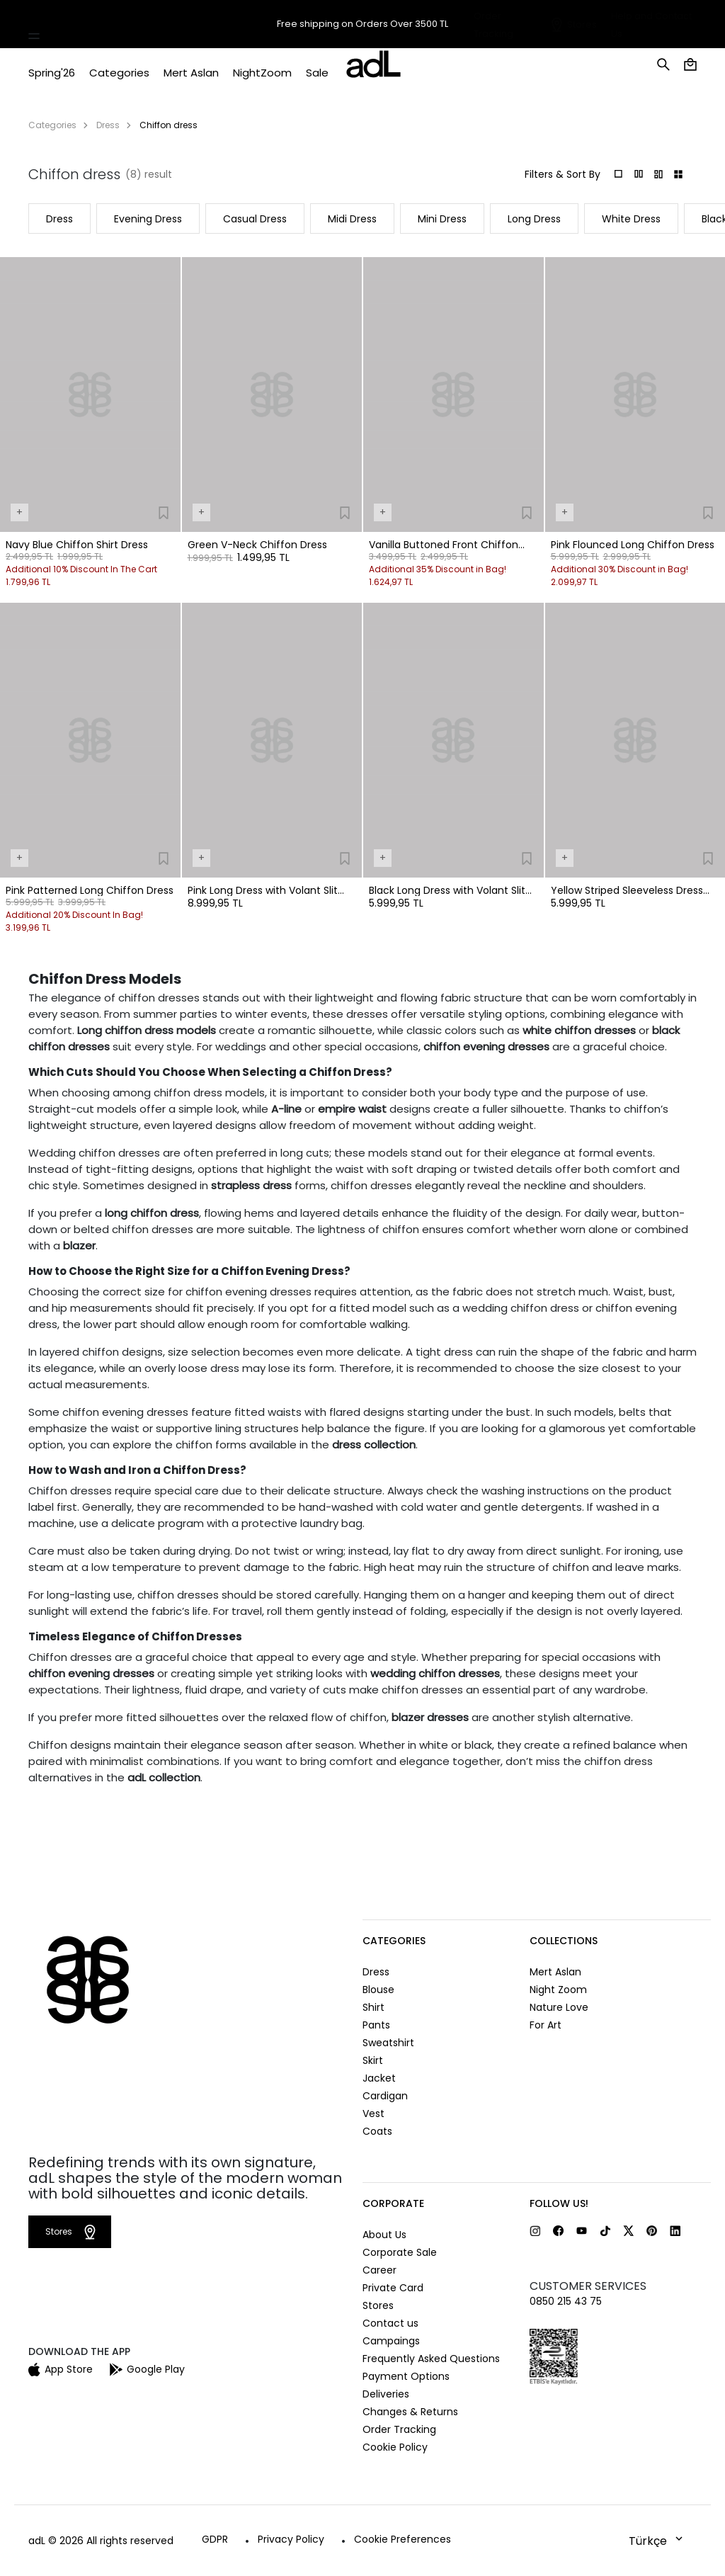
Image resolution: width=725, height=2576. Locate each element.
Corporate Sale (399, 2252)
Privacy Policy (291, 2539)
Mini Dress (442, 219)
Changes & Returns (410, 2412)
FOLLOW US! (559, 2203)
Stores (582, 24)
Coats (377, 2131)
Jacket (379, 2078)
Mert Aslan (555, 1972)
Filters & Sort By (562, 174)
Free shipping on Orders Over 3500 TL (362, 24)
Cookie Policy (395, 2447)
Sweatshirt (388, 2043)
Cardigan (385, 2096)
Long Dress (534, 219)
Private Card (392, 2288)
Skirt (372, 2060)
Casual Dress (255, 219)
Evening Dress (148, 219)
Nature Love (559, 2007)
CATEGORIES (394, 1941)
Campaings (391, 2341)
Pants (376, 2025)
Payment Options (406, 2376)
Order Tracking (399, 2429)
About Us (384, 2235)
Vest (373, 2113)
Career (379, 2270)
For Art (545, 2025)
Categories (52, 125)
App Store (60, 2369)
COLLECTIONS (564, 1941)
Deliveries (385, 2394)
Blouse (378, 1989)
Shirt (373, 2007)
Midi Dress (352, 219)
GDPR (215, 2539)
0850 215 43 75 (566, 2301)
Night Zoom (558, 1989)
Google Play (147, 2369)
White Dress (631, 219)
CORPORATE (393, 2203)
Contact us (390, 2323)
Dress (108, 125)
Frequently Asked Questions (431, 2358)
